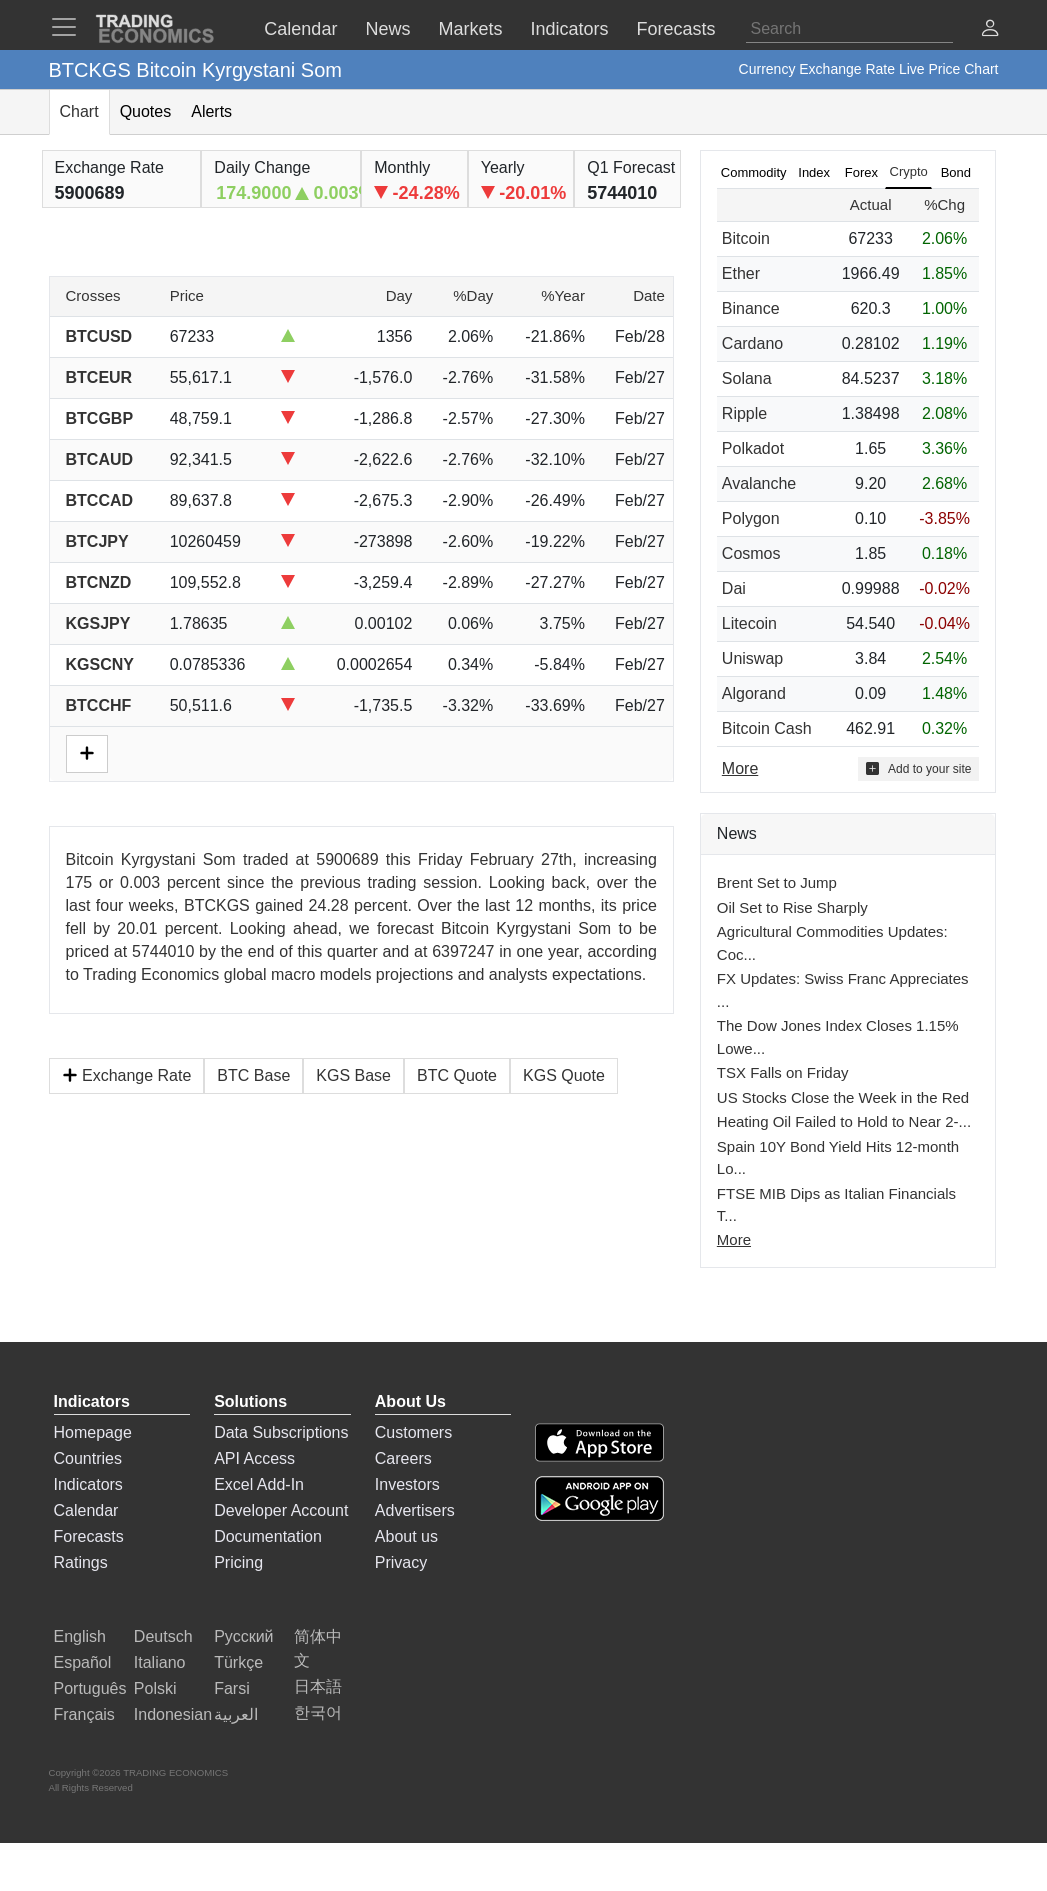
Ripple (744, 413)
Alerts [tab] (211, 111)
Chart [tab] (79, 111)
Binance (751, 308)
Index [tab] (814, 172)
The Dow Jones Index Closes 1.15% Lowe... (838, 1037)
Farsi (232, 1688)
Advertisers (415, 1510)
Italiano (160, 1662)
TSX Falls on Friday (783, 1072)
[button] (990, 30)
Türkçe (238, 1662)
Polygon (751, 518)
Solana (747, 378)
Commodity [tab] (754, 172)
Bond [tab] (956, 172)
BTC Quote (457, 1075)
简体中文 (318, 1648)
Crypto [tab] (909, 171)
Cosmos (751, 553)
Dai (734, 588)
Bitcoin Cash (767, 728)
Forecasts (89, 1536)
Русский (243, 1636)
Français (84, 1714)
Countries (88, 1458)
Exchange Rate (127, 1075)
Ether (741, 273)
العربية (236, 1714)
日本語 (318, 1686)
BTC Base (253, 1075)
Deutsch (163, 1636)
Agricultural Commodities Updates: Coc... (832, 943)
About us (406, 1536)
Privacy (401, 1562)
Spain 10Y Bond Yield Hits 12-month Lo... (838, 1158)
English (80, 1636)
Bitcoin (746, 238)
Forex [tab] (861, 172)
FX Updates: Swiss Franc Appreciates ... (843, 990)
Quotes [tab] (146, 111)
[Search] (849, 29)
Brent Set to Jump (777, 882)
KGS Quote (564, 1075)
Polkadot (753, 448)
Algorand (754, 693)
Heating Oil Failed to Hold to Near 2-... (844, 1121)
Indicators (88, 1484)
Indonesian (173, 1714)
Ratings (81, 1562)
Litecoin (749, 623)
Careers (403, 1458)
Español (83, 1662)
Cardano (752, 343)
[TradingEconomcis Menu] (70, 27)
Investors (407, 1484)
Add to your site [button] (918, 768)
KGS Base (353, 1075)
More (734, 1239)
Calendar (86, 1510)
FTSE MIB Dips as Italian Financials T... (836, 1205)
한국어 (318, 1712)
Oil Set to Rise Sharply (792, 907)
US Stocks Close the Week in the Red (843, 1097)
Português (90, 1688)
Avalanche (759, 483)
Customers (413, 1432)
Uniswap (752, 658)
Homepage (93, 1432)
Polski (155, 1688)
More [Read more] (740, 768)
